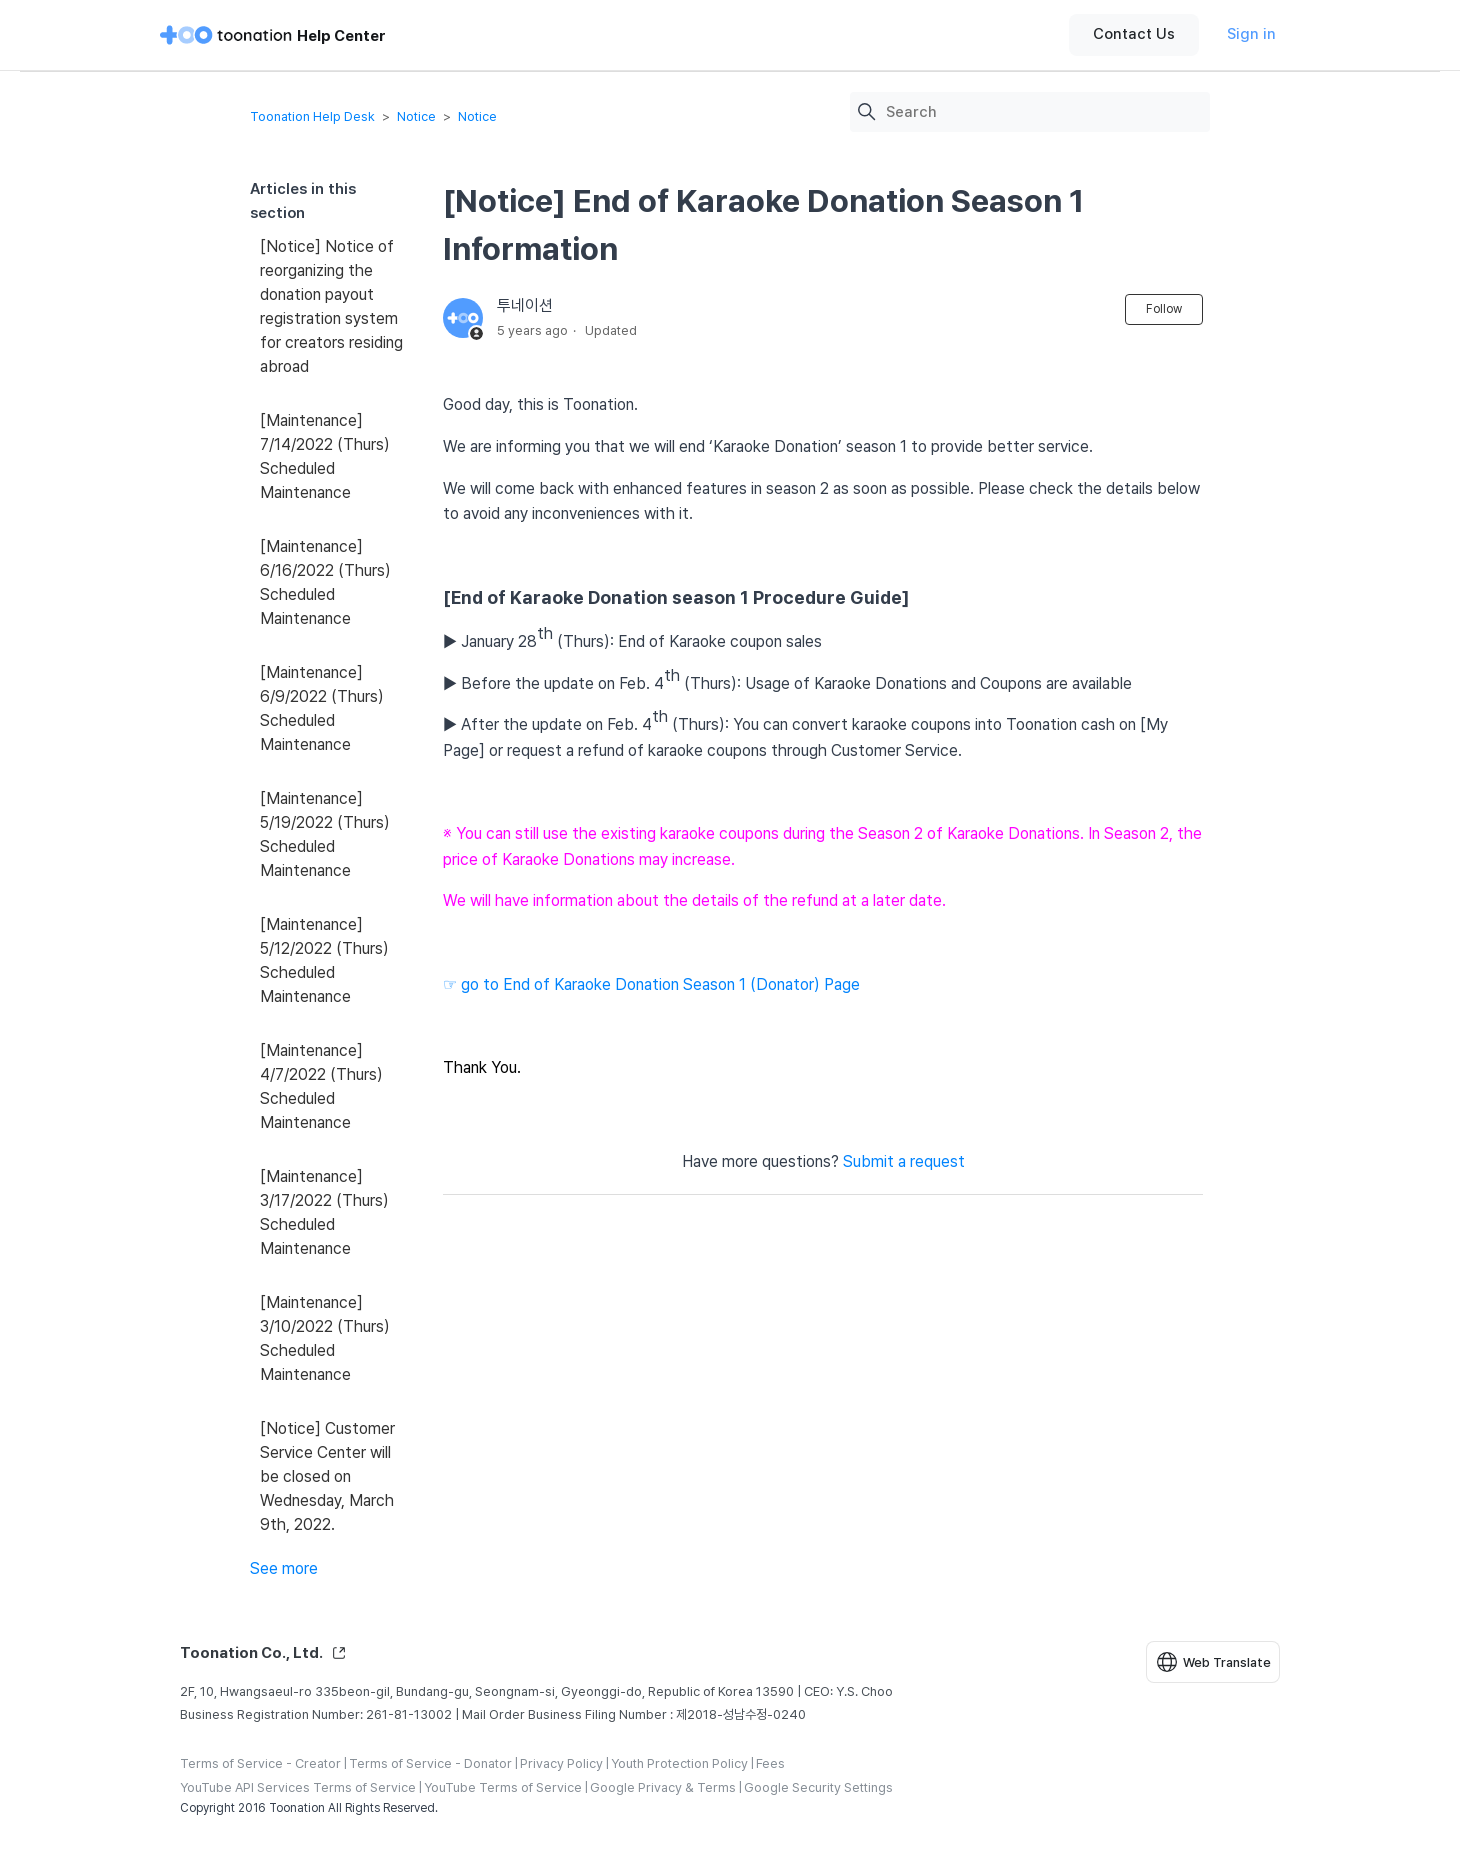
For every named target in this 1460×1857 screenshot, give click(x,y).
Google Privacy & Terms (663, 1787)
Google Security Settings (818, 1787)
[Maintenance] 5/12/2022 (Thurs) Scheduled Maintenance (324, 960)
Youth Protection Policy (679, 1763)
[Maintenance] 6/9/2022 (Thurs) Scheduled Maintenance (322, 708)
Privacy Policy (561, 1763)
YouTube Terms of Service (503, 1787)
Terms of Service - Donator (430, 1763)
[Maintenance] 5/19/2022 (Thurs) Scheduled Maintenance (325, 834)
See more (284, 1568)
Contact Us (1134, 34)
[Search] (1043, 112)
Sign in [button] (1251, 34)
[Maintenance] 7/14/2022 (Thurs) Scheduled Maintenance (325, 456)
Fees (770, 1763)
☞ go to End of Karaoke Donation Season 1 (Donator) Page (651, 984)
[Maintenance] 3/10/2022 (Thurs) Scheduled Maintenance (325, 1338)
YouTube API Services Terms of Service (298, 1787)
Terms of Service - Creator (260, 1763)
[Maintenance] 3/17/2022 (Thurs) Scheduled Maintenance (324, 1212)
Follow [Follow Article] (1164, 309)
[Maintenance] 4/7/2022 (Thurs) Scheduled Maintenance (321, 1086)
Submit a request (904, 1161)
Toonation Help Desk (312, 116)
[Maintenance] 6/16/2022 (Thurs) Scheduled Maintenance (325, 582)
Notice (416, 116)
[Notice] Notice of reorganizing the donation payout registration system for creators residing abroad (331, 306)
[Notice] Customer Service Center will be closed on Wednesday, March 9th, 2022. (327, 1476)
